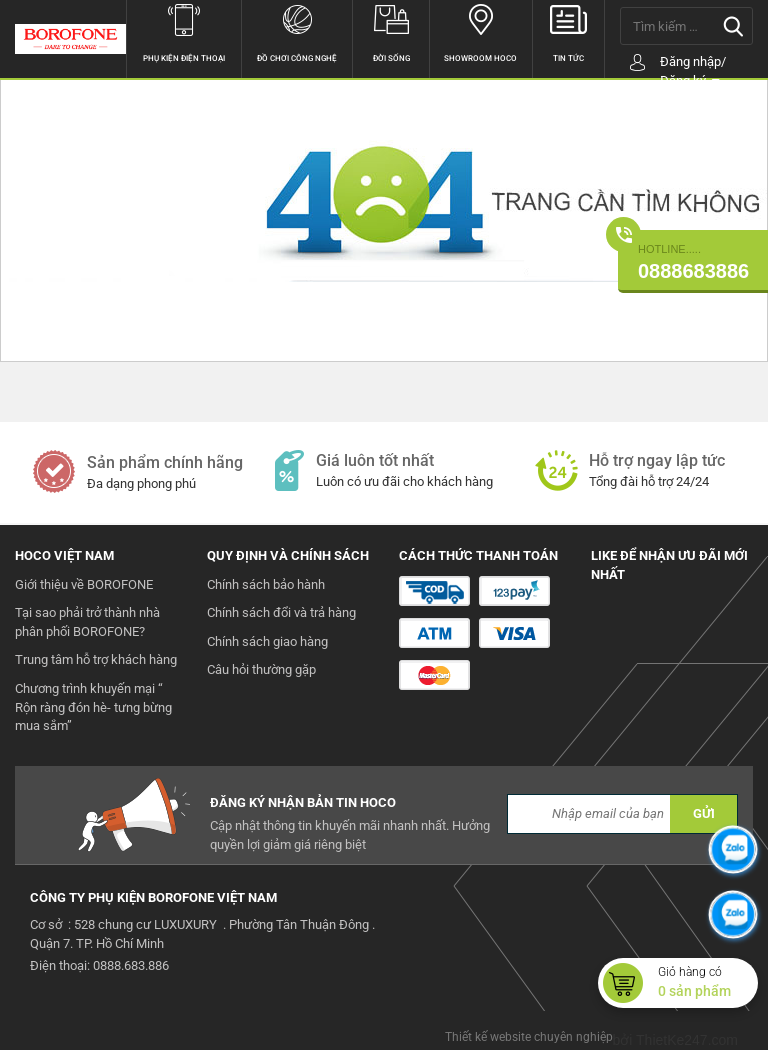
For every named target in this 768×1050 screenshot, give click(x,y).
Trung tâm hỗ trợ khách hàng (96, 659)
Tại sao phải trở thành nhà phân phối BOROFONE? (87, 622)
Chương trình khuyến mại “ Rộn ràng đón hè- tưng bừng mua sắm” (93, 707)
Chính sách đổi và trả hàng (281, 612)
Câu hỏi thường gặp (261, 669)
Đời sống (391, 31)
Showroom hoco (480, 31)
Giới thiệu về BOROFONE (84, 584)
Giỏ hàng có (708, 983)
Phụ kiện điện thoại (184, 31)
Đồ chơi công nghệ (297, 31)
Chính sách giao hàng (267, 641)
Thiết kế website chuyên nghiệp (529, 1037)
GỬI (704, 813)
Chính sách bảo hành (266, 584)
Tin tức (569, 31)
